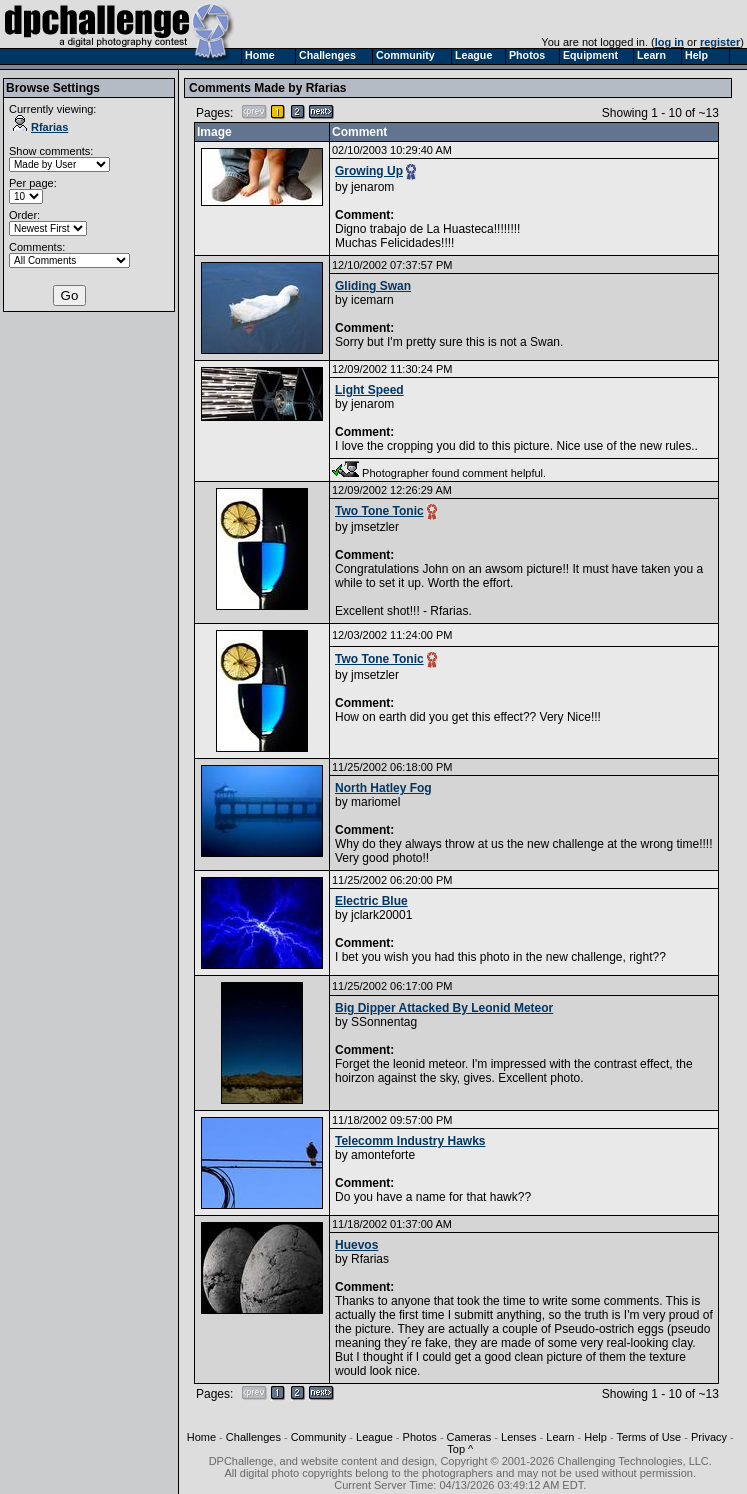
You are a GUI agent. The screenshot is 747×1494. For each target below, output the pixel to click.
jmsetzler (375, 527)
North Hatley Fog (383, 788)
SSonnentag (384, 1022)
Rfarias (40, 127)
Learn (560, 1437)
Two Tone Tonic (379, 511)
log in (669, 42)
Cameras (469, 1437)
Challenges (253, 1437)
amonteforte (383, 1155)
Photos (420, 1437)
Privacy (709, 1437)
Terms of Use (648, 1437)
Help (595, 1437)
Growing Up (369, 171)
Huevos (356, 1245)
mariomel (375, 802)
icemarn (372, 300)
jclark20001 (381, 915)
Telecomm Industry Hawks (410, 1141)
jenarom (372, 187)
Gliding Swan (373, 286)
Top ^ (460, 1449)
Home (201, 1437)
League (374, 1437)
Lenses (518, 1437)
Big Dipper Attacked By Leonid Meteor (444, 1008)
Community (319, 1437)
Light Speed (369, 390)
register (720, 42)
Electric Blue (371, 901)
